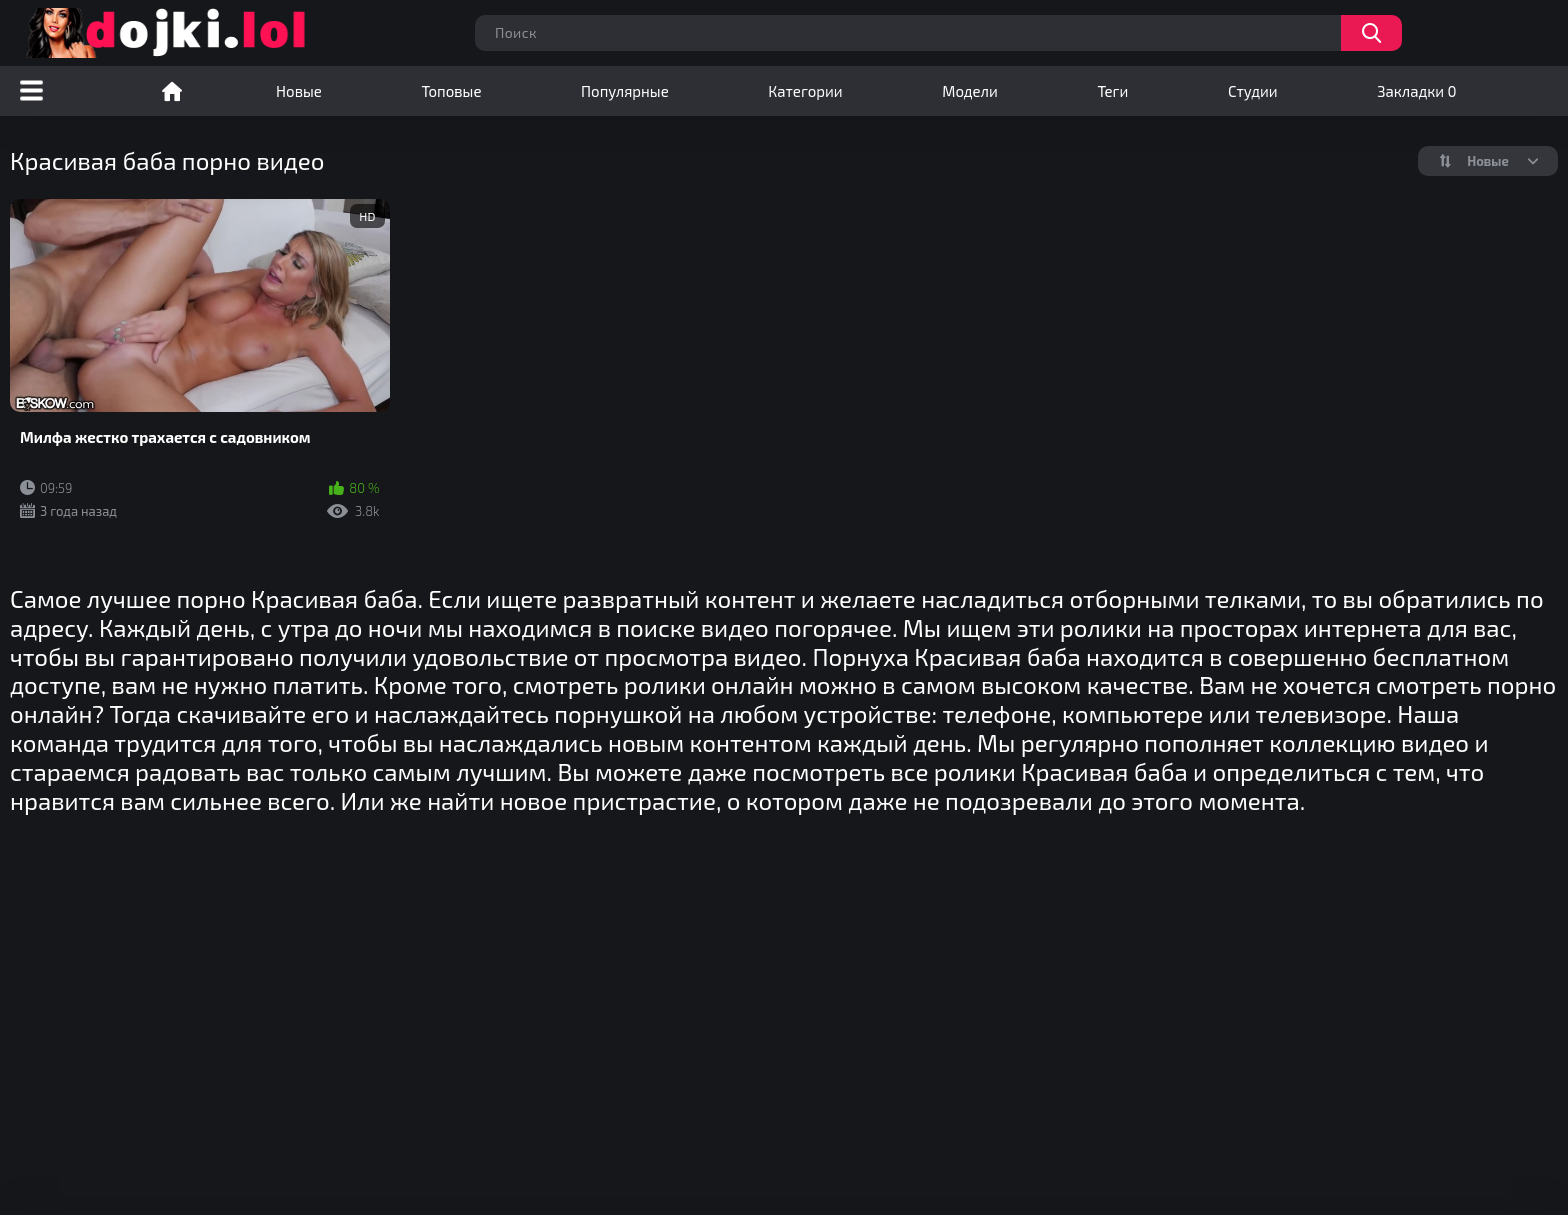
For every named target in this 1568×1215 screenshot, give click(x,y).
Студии (1253, 91)
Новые (299, 91)
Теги (1112, 91)
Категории (805, 91)
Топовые (451, 91)
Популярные (625, 91)
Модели (970, 91)
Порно (172, 91)
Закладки (1416, 91)
